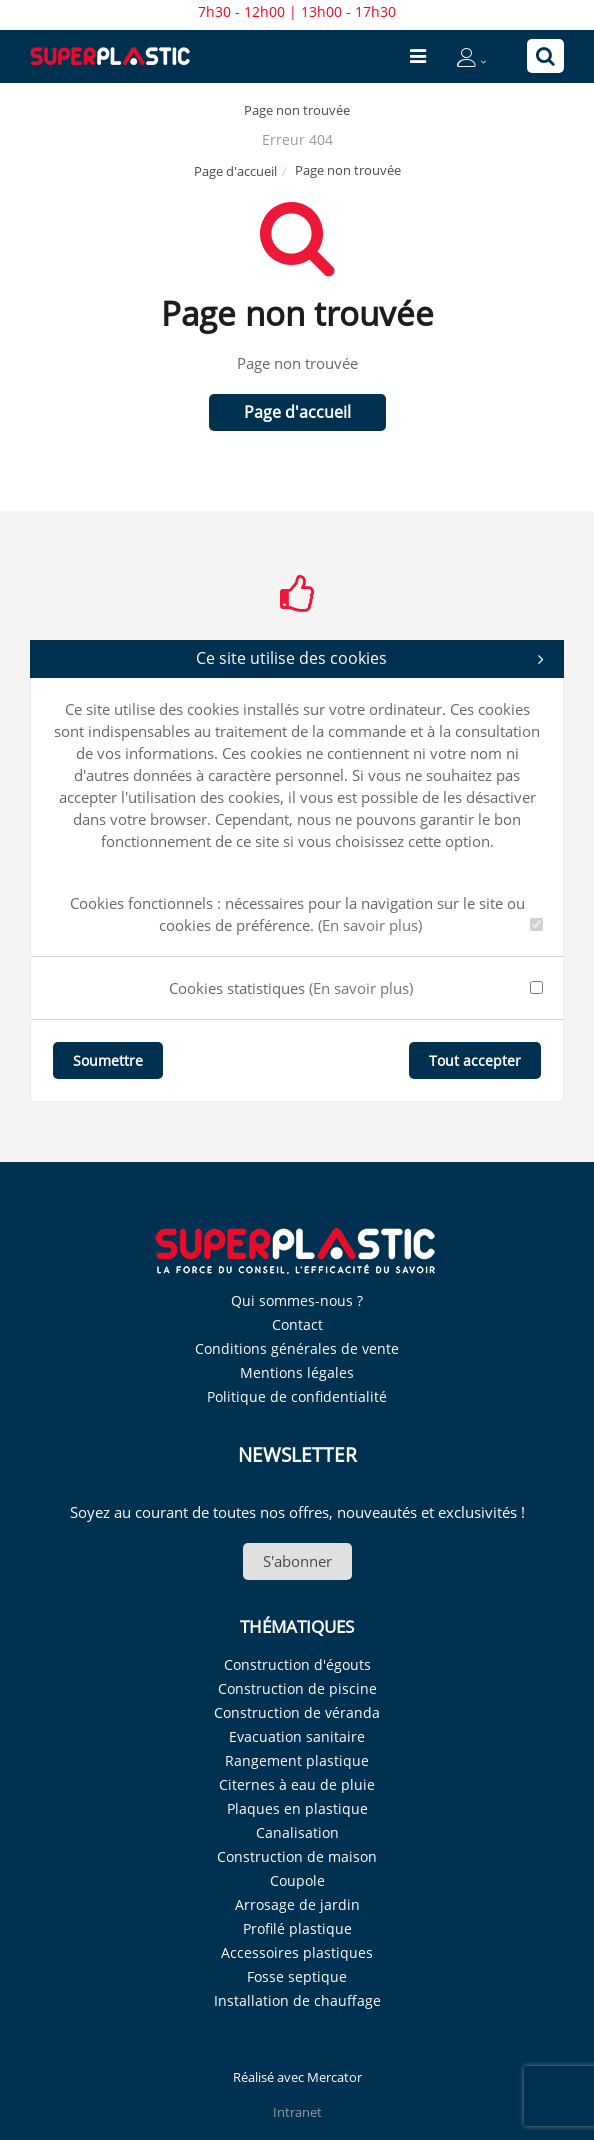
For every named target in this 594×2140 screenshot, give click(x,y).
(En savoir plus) (370, 925)
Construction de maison (297, 1856)
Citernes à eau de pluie (297, 1784)
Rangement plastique (297, 1760)
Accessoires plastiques (297, 1952)
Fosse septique (297, 1976)
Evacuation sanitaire (297, 1736)
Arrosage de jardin (297, 1904)
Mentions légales (297, 1372)
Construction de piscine (297, 1688)
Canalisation (297, 1832)
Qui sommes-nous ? (297, 1300)
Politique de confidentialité (297, 1396)
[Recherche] (545, 56)
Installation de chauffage (297, 2000)
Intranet (297, 2112)
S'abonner (297, 1561)
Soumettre (108, 1060)
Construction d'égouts (297, 1664)
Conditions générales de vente (297, 1348)
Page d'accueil (235, 171)
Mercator (334, 2077)
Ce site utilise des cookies (370, 659)
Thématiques (297, 1626)
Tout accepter (475, 1060)
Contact (297, 1324)
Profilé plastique (297, 1928)
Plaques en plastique (297, 1808)
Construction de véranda (297, 1712)
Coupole (297, 1880)
